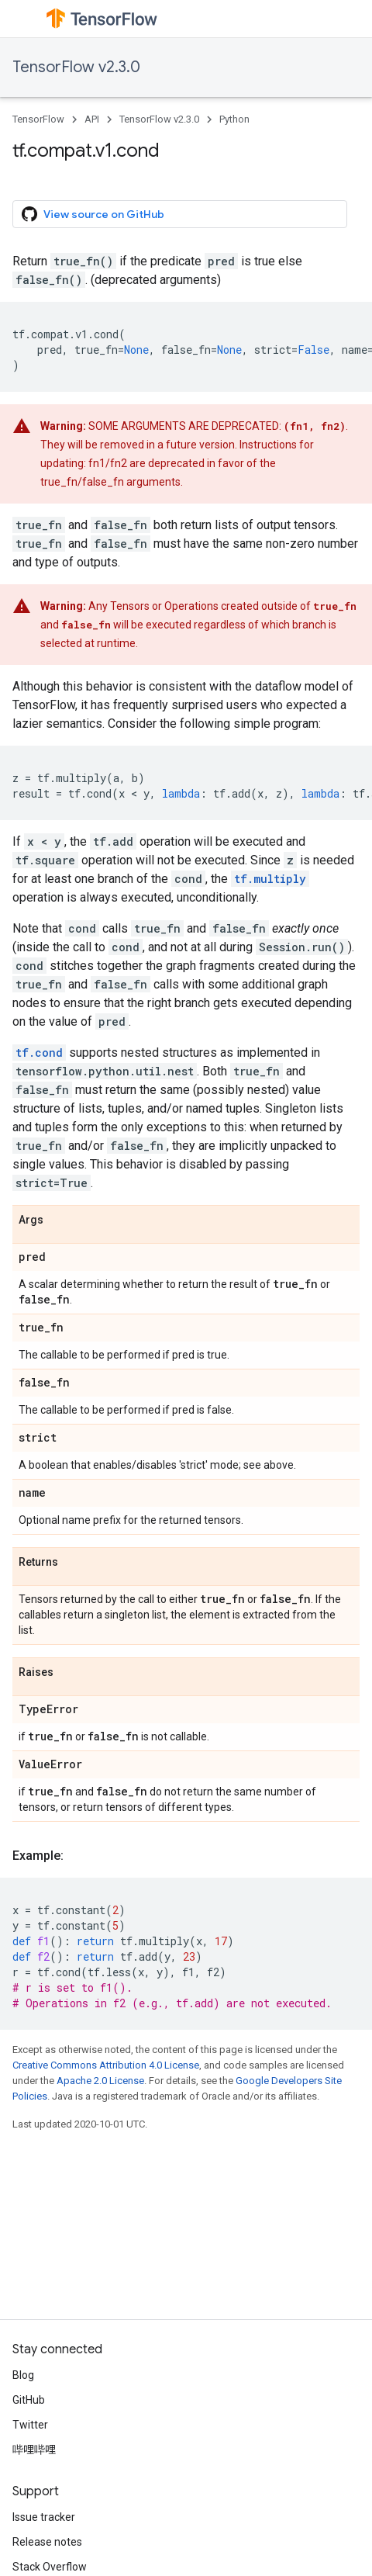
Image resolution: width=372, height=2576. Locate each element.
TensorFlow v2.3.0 (76, 67)
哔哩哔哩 (34, 2449)
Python (234, 119)
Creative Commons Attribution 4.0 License (105, 2065)
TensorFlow (38, 119)
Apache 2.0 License (100, 2080)
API (91, 119)
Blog (23, 2375)
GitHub (28, 2400)
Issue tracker (43, 2517)
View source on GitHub (93, 214)
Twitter (30, 2424)
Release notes (47, 2542)
